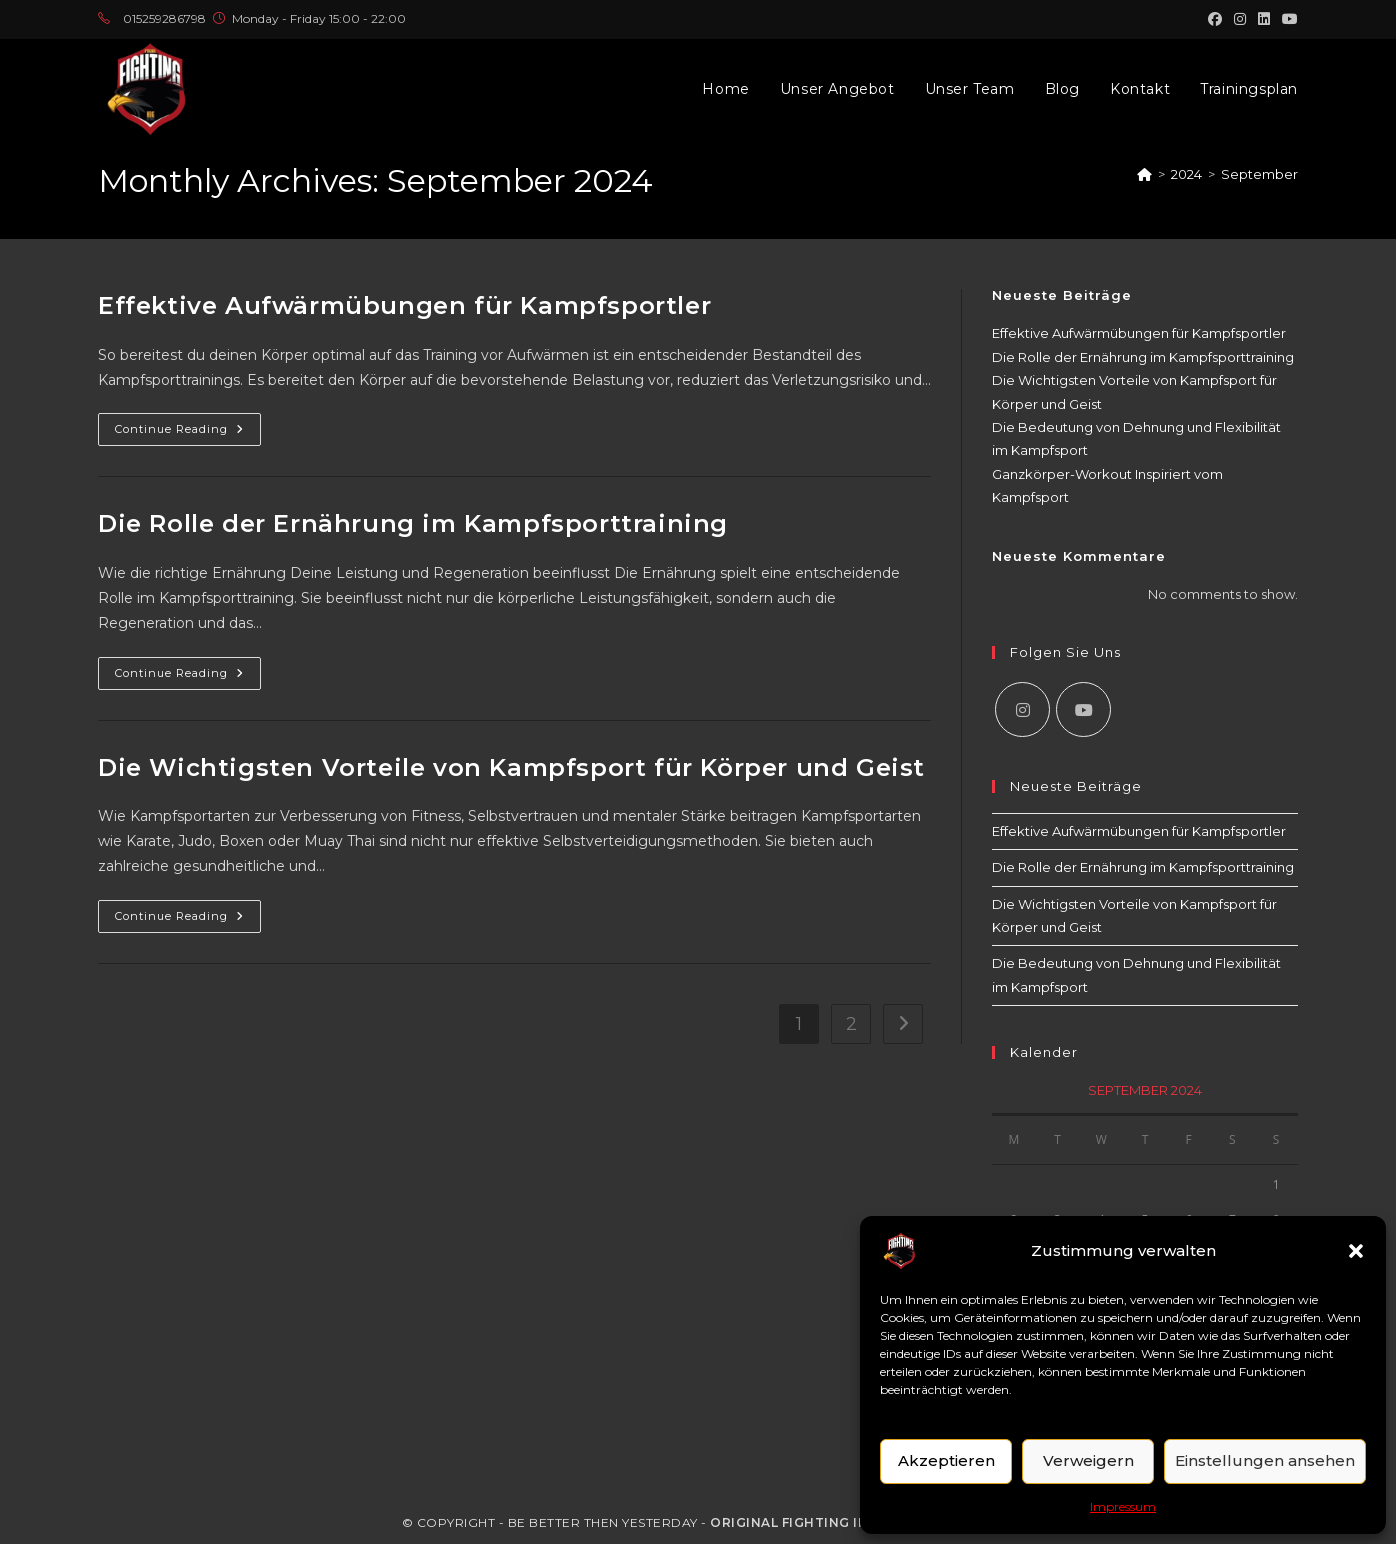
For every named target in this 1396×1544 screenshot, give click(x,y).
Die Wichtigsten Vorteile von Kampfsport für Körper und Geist (511, 767)
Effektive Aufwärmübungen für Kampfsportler (404, 305)
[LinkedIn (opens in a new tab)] (1264, 19)
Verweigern (1088, 1460)
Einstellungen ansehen (1265, 1460)
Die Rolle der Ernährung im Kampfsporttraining (413, 523)
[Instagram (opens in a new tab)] (1240, 19)
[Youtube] (1083, 709)
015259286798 (164, 18)
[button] (1356, 1251)
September (1259, 174)
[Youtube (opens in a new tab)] (1287, 19)
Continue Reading (188, 433)
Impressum (1123, 1506)
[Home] (1144, 174)
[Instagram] (1022, 709)
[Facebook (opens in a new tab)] (1215, 19)
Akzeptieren (946, 1460)
